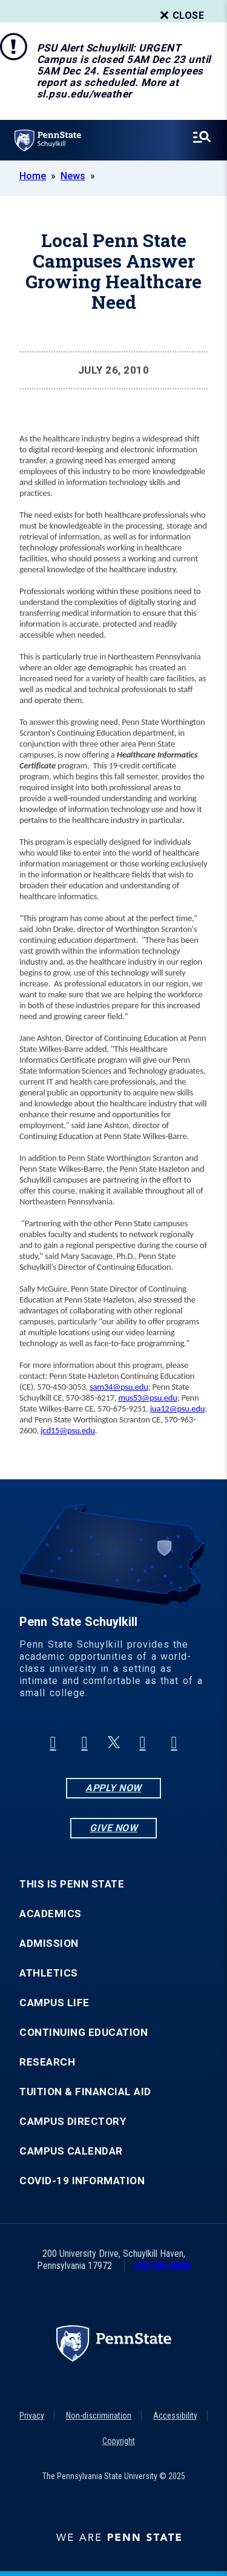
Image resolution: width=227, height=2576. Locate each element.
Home (32, 176)
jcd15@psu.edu (68, 1430)
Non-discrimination (98, 2415)
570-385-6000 (162, 2265)
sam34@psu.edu (119, 1386)
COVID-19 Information (82, 2181)
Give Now (113, 1828)
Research (47, 2062)
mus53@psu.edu (147, 1397)
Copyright (118, 2441)
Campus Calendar (71, 2151)
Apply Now (113, 1788)
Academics (50, 1914)
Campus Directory (72, 2121)
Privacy (31, 2415)
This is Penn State (71, 1884)
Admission (49, 1943)
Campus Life (54, 2003)
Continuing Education (83, 2032)
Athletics (48, 1973)
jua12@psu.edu (177, 1408)
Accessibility (175, 2415)
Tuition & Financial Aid (85, 2092)
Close (181, 16)
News (73, 176)
